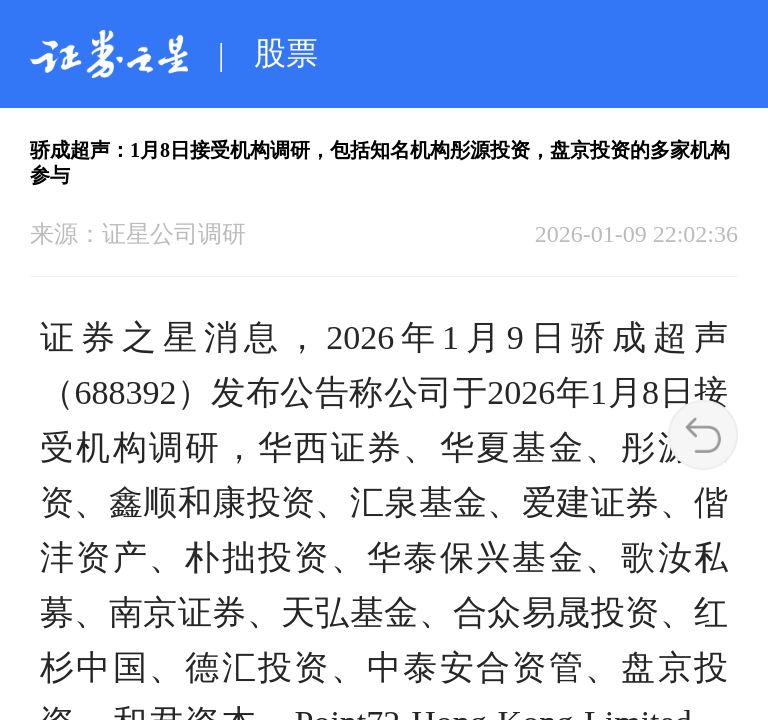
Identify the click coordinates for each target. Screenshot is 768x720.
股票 (286, 53)
